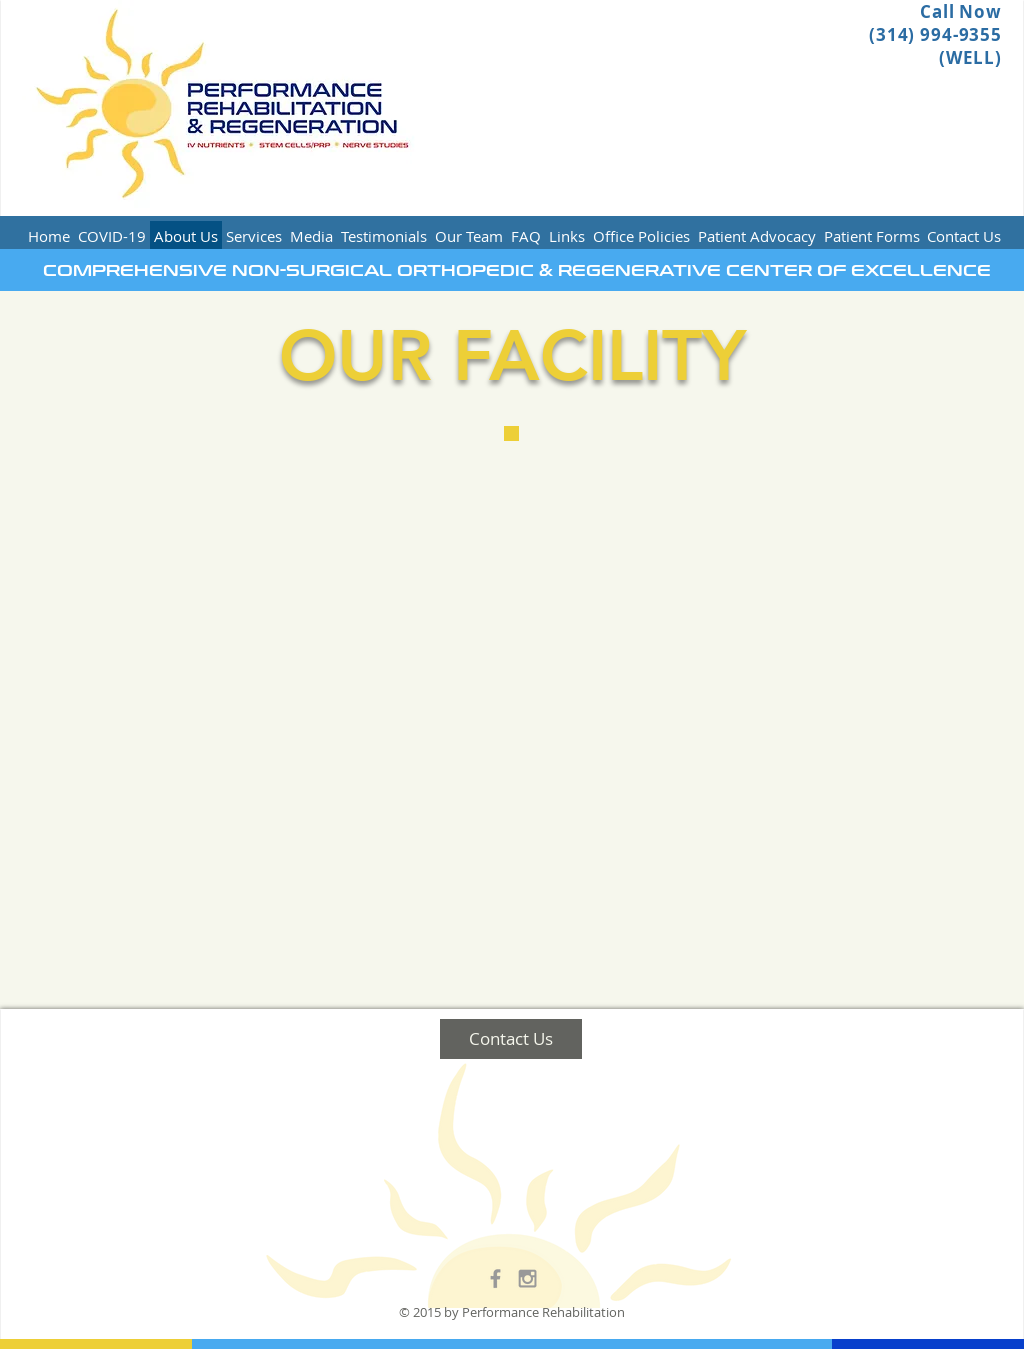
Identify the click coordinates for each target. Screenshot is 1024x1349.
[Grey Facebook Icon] (495, 1278)
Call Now (961, 11)
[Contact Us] (511, 1039)
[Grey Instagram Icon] (527, 1278)
